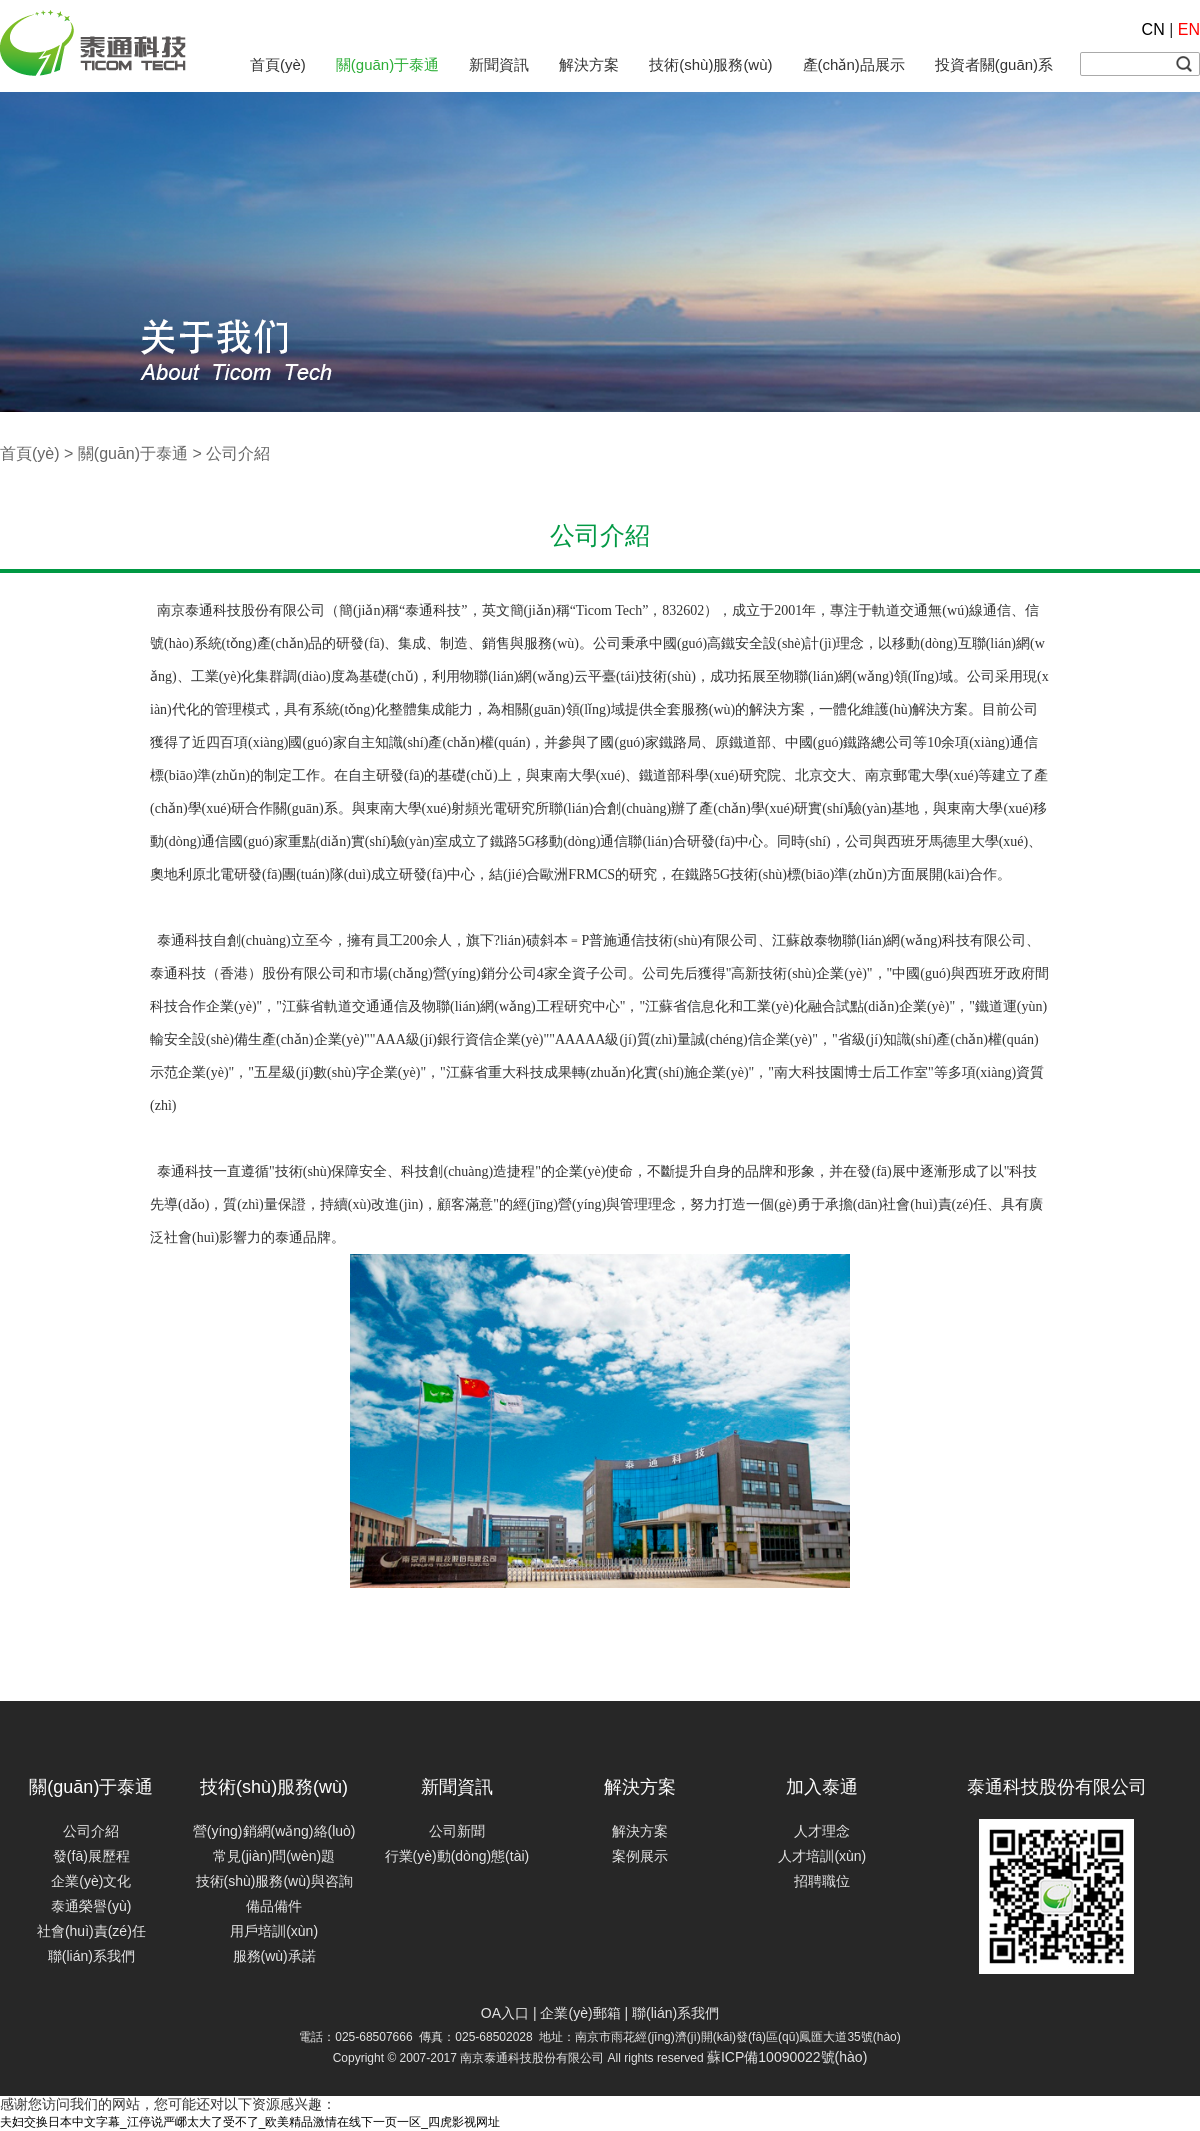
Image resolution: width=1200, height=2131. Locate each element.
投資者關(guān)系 (994, 64)
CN (1153, 29)
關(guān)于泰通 (387, 64)
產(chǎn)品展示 (854, 64)
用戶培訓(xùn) (274, 1931)
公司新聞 (457, 1831)
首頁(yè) (278, 64)
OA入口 (505, 2013)
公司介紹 (91, 1831)
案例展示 (640, 1856)
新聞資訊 (499, 64)
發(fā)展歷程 (91, 1856)
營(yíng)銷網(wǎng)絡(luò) (274, 1831)
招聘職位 (822, 1881)
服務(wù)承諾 (274, 1956)
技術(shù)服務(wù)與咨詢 (274, 1881)
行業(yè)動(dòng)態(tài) (457, 1856)
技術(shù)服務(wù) (710, 64)
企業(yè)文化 (91, 1881)
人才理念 (822, 1831)
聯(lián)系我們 (91, 1956)
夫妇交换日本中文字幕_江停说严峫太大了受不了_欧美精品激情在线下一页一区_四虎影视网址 (250, 2122)
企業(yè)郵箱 (580, 2013)
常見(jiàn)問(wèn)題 (274, 1856)
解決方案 (589, 64)
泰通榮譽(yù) (91, 1906)
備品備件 (274, 1906)
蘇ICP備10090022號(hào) (787, 2057)
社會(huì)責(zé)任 (91, 1931)
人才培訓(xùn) (822, 1856)
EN (1189, 29)
